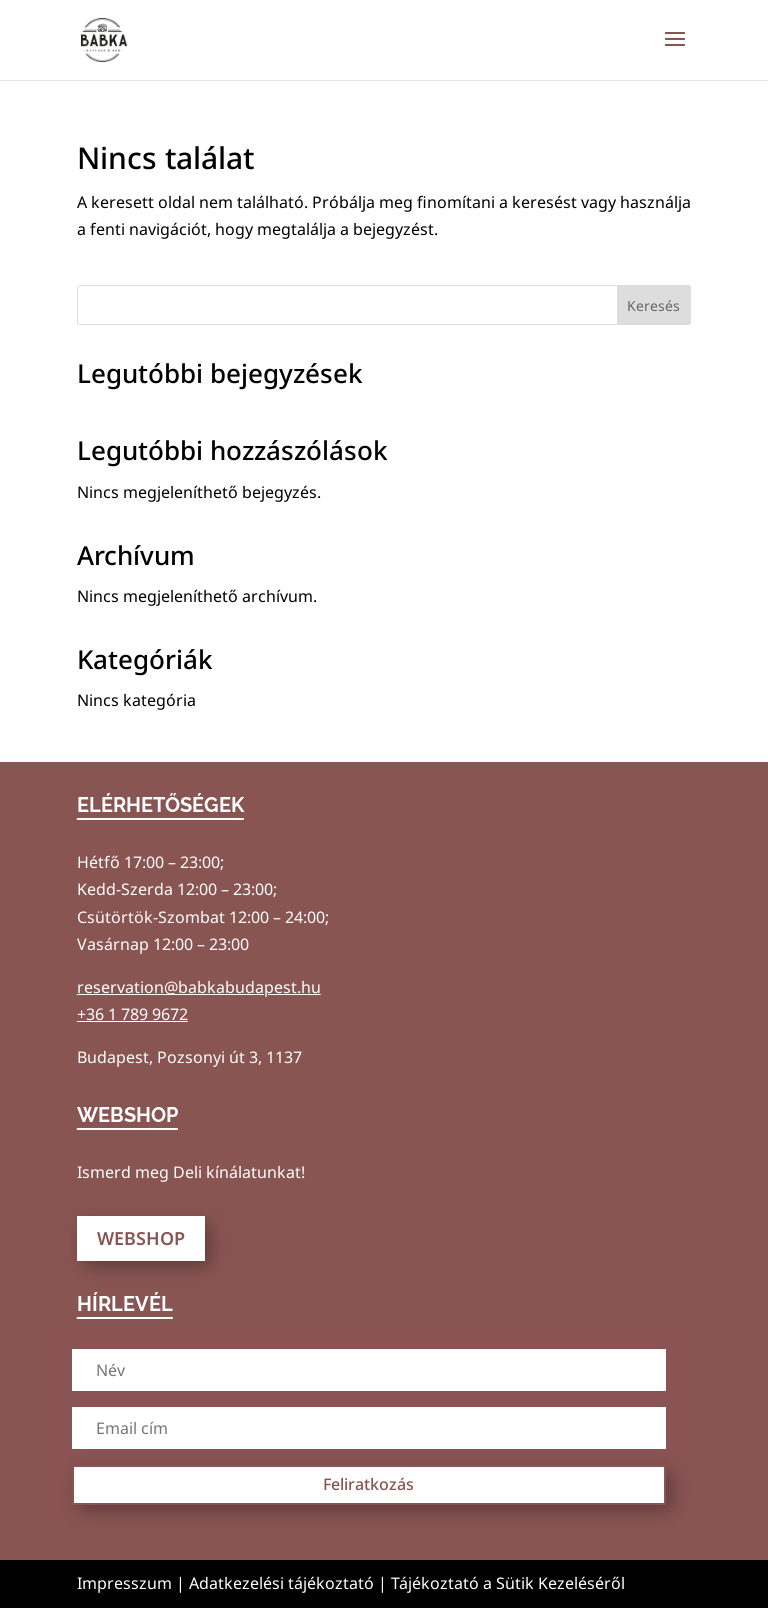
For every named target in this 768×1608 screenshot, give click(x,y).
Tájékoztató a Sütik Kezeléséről (508, 1583)
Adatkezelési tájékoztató (281, 1583)
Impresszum (124, 1583)
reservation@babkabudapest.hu (199, 987)
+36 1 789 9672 (132, 1014)
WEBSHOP (141, 1238)
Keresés (653, 305)
